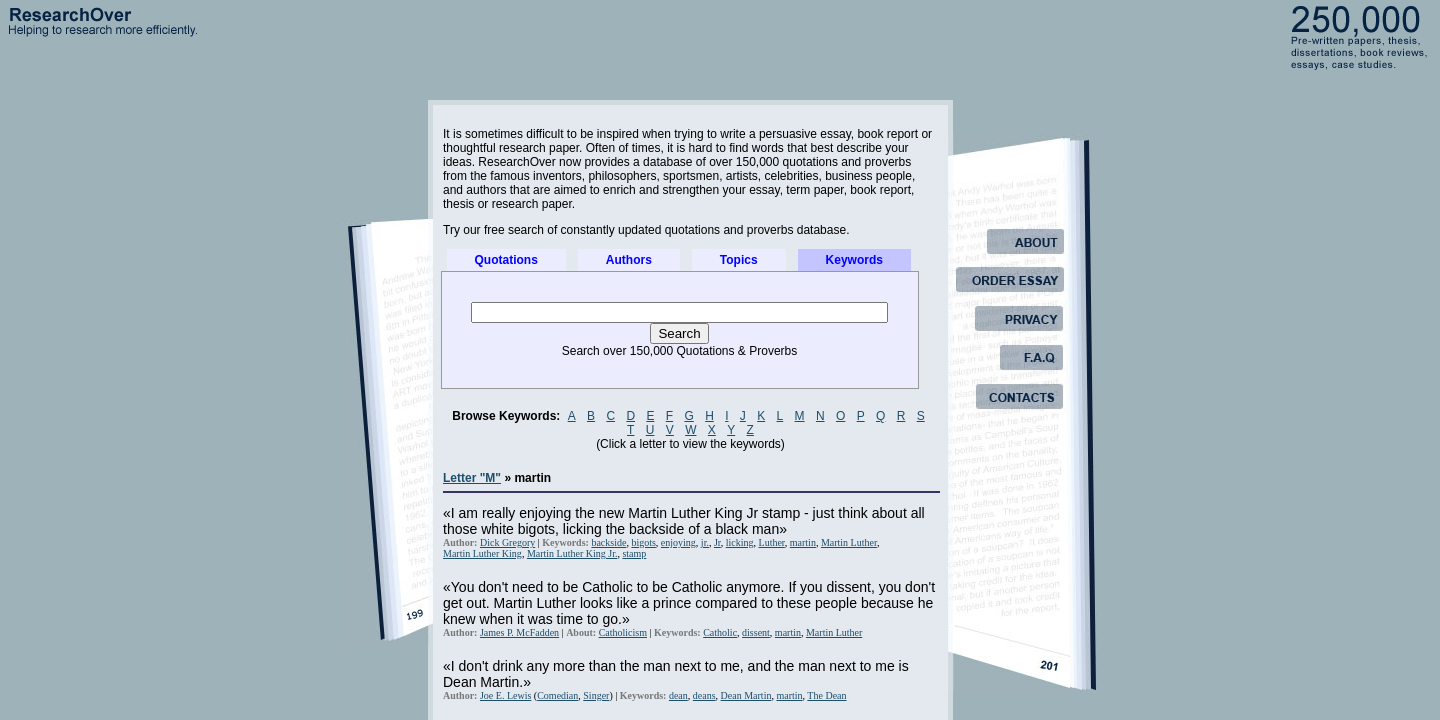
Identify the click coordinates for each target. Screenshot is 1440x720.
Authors (629, 260)
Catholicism (623, 632)
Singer (596, 695)
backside (608, 542)
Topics (739, 260)
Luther (772, 542)
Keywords (854, 260)
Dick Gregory (507, 542)
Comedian (557, 695)
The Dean (826, 695)
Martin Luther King (482, 553)
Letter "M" (472, 478)
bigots (643, 542)
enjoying (678, 542)
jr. (705, 542)
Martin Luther (849, 542)
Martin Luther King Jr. (572, 553)
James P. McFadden (519, 632)
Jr (717, 542)
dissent (756, 632)
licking (740, 542)
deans (704, 695)
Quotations (506, 260)
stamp (634, 553)
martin (803, 542)
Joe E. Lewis (505, 695)
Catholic (720, 632)
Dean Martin (746, 695)
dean (678, 695)
